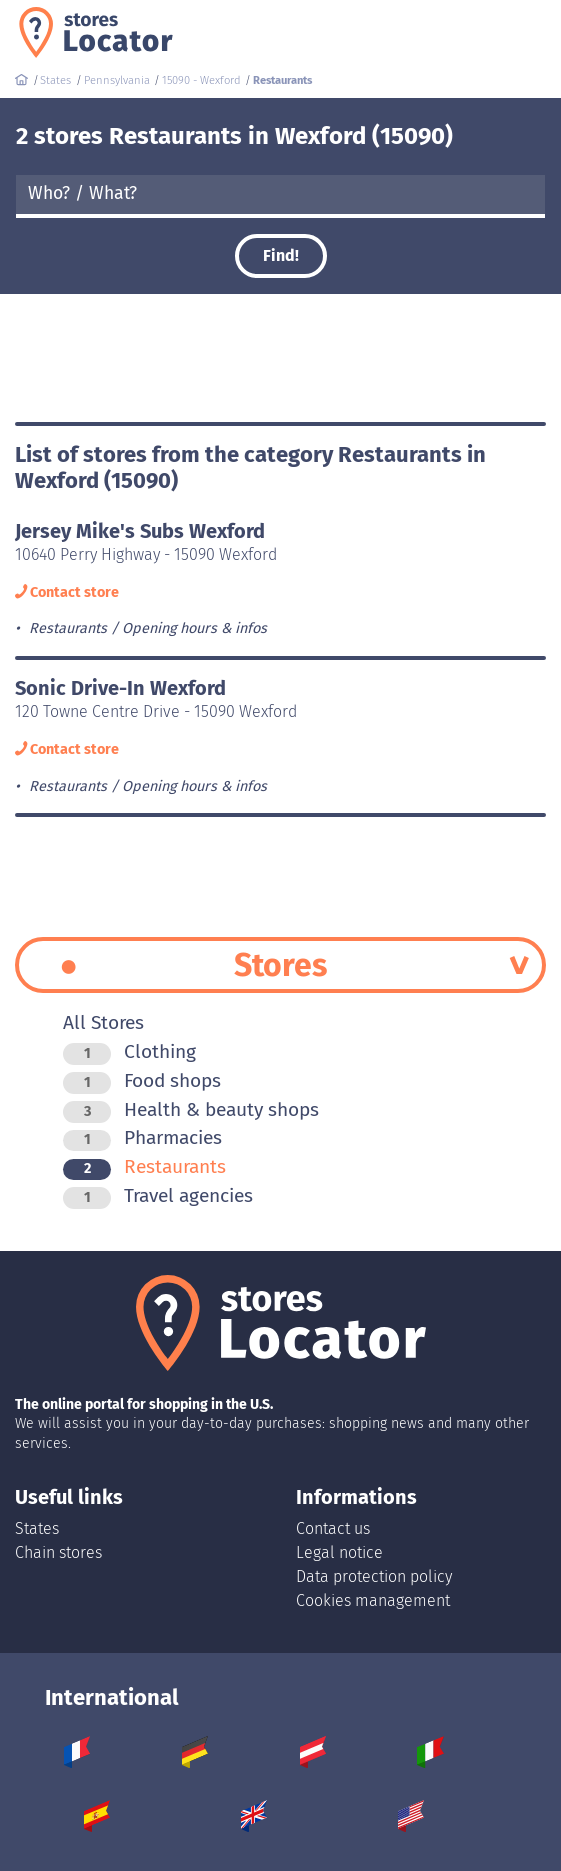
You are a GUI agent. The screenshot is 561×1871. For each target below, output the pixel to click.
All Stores (103, 1022)
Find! (281, 255)
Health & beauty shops (191, 1109)
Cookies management (373, 1600)
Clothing (129, 1051)
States (37, 1528)
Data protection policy (374, 1576)
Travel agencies (158, 1195)
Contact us (333, 1528)
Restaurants (144, 1166)
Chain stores (58, 1552)
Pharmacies (142, 1137)
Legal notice (339, 1552)
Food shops (142, 1080)
